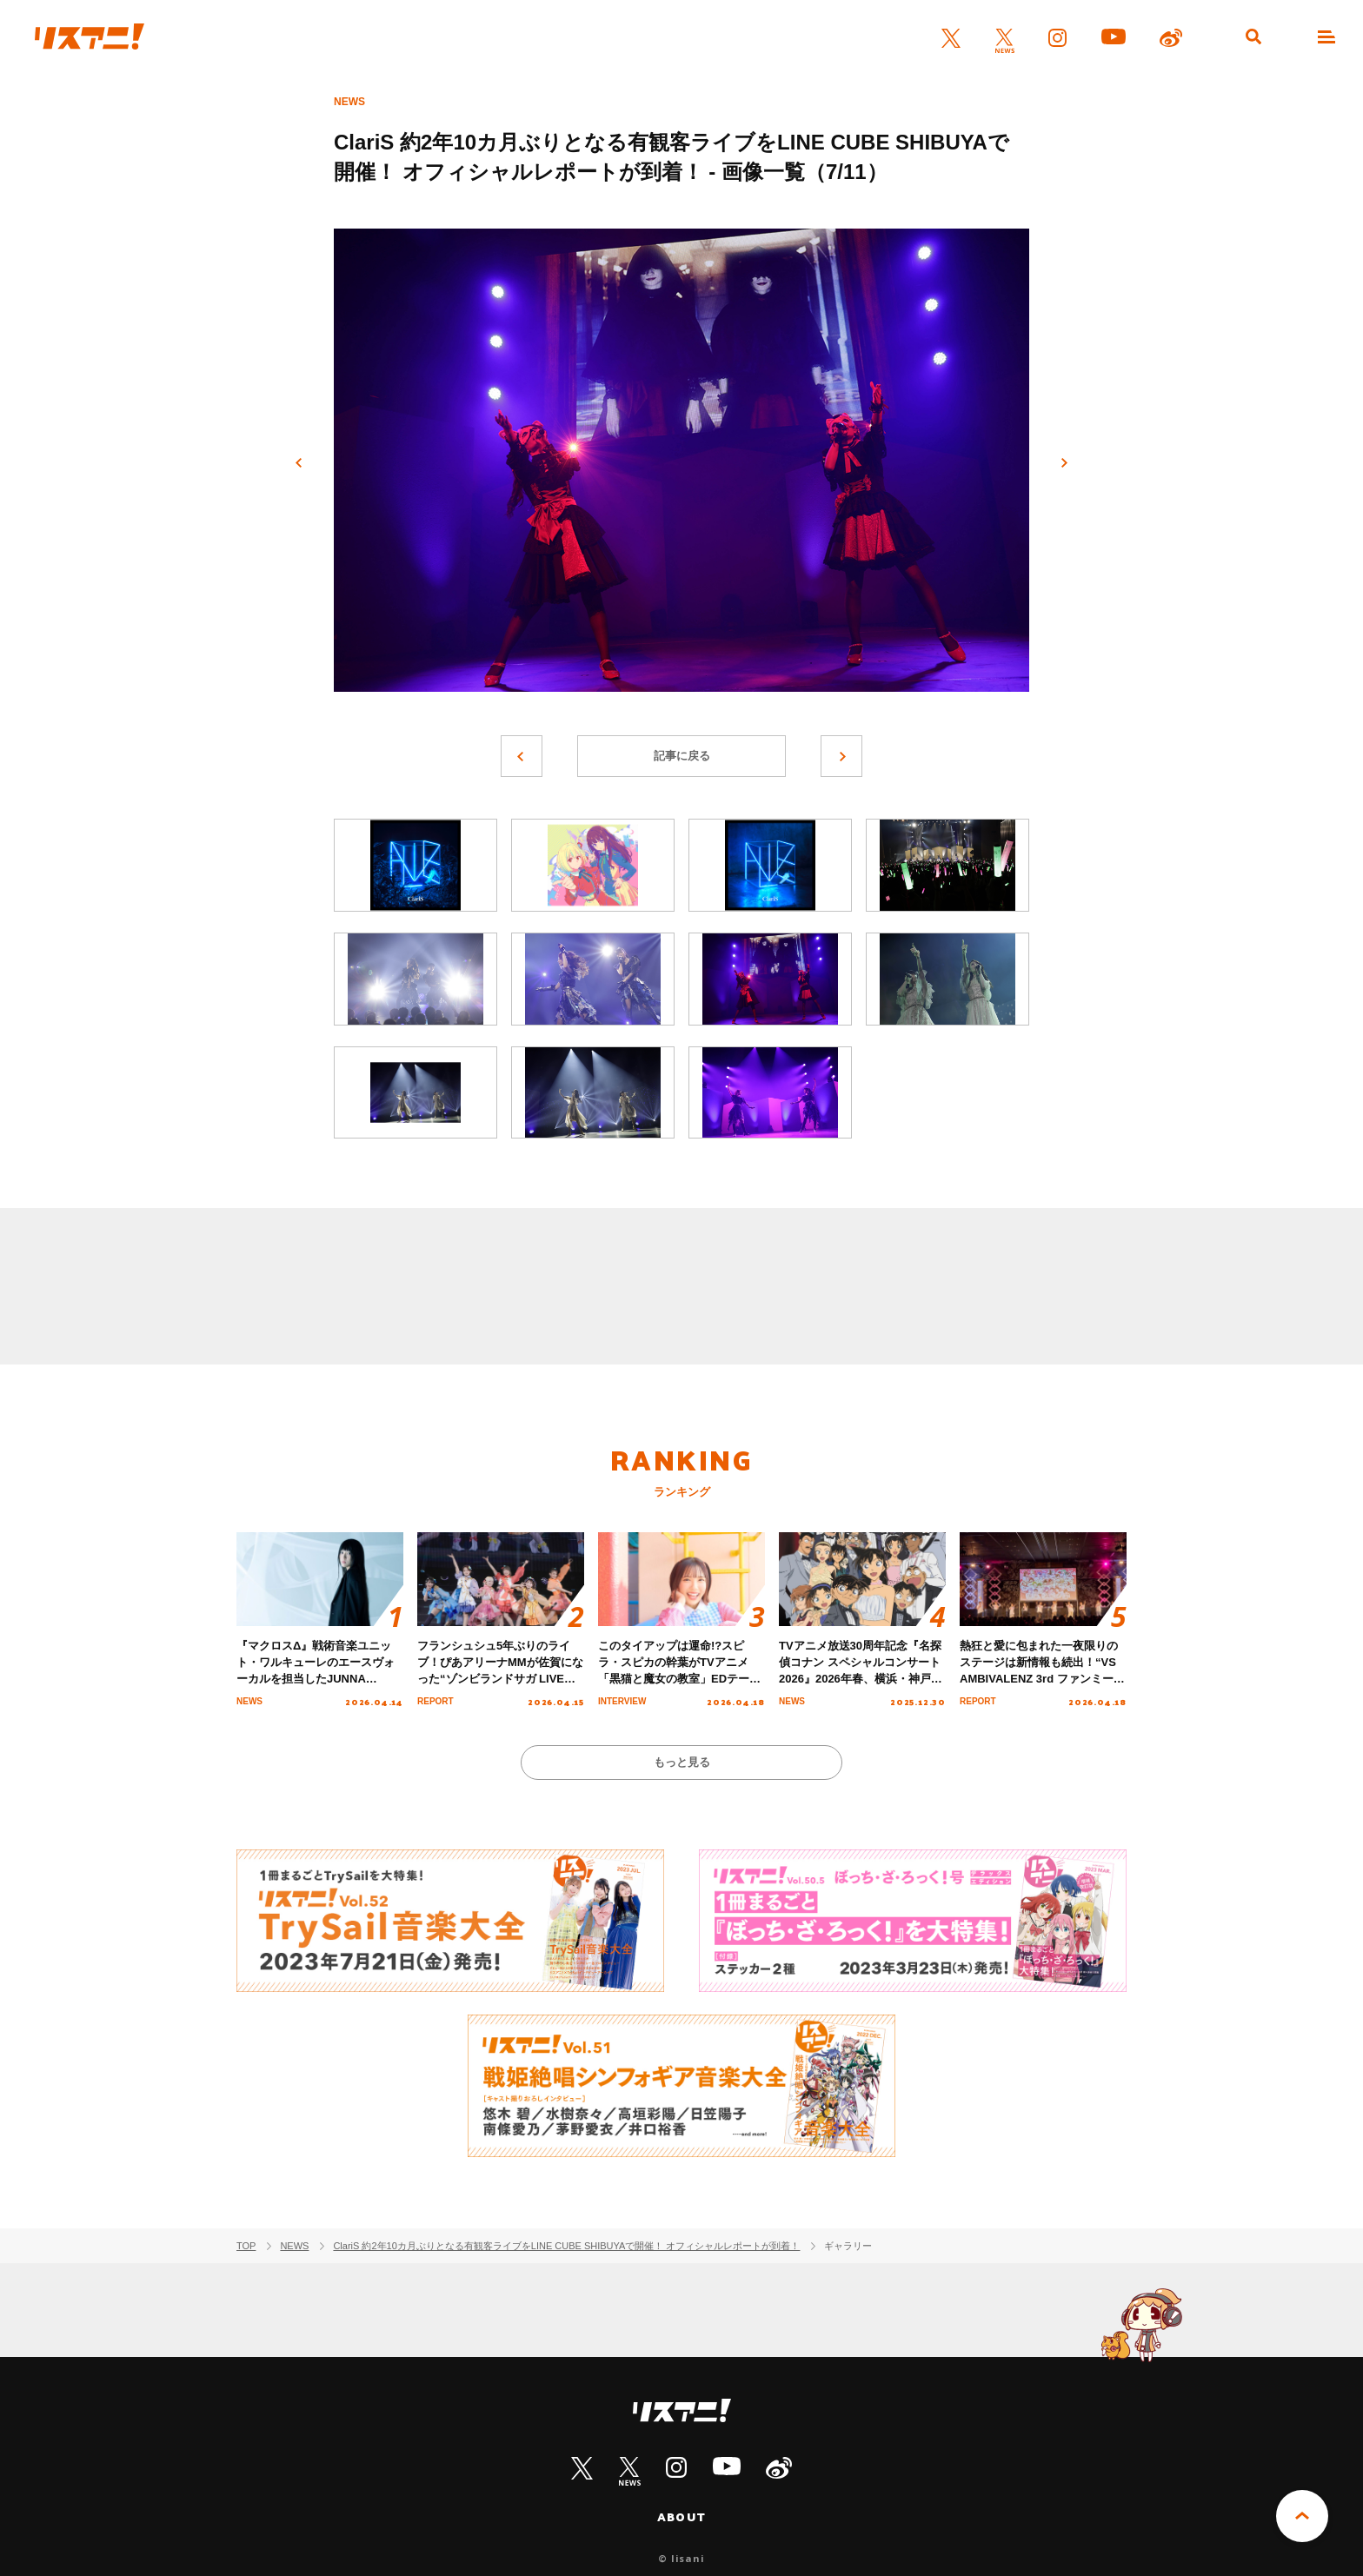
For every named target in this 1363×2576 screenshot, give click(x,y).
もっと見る (682, 1762)
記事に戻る (682, 755)
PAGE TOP (1302, 2516)
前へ (299, 463)
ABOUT (681, 2517)
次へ (1064, 463)
